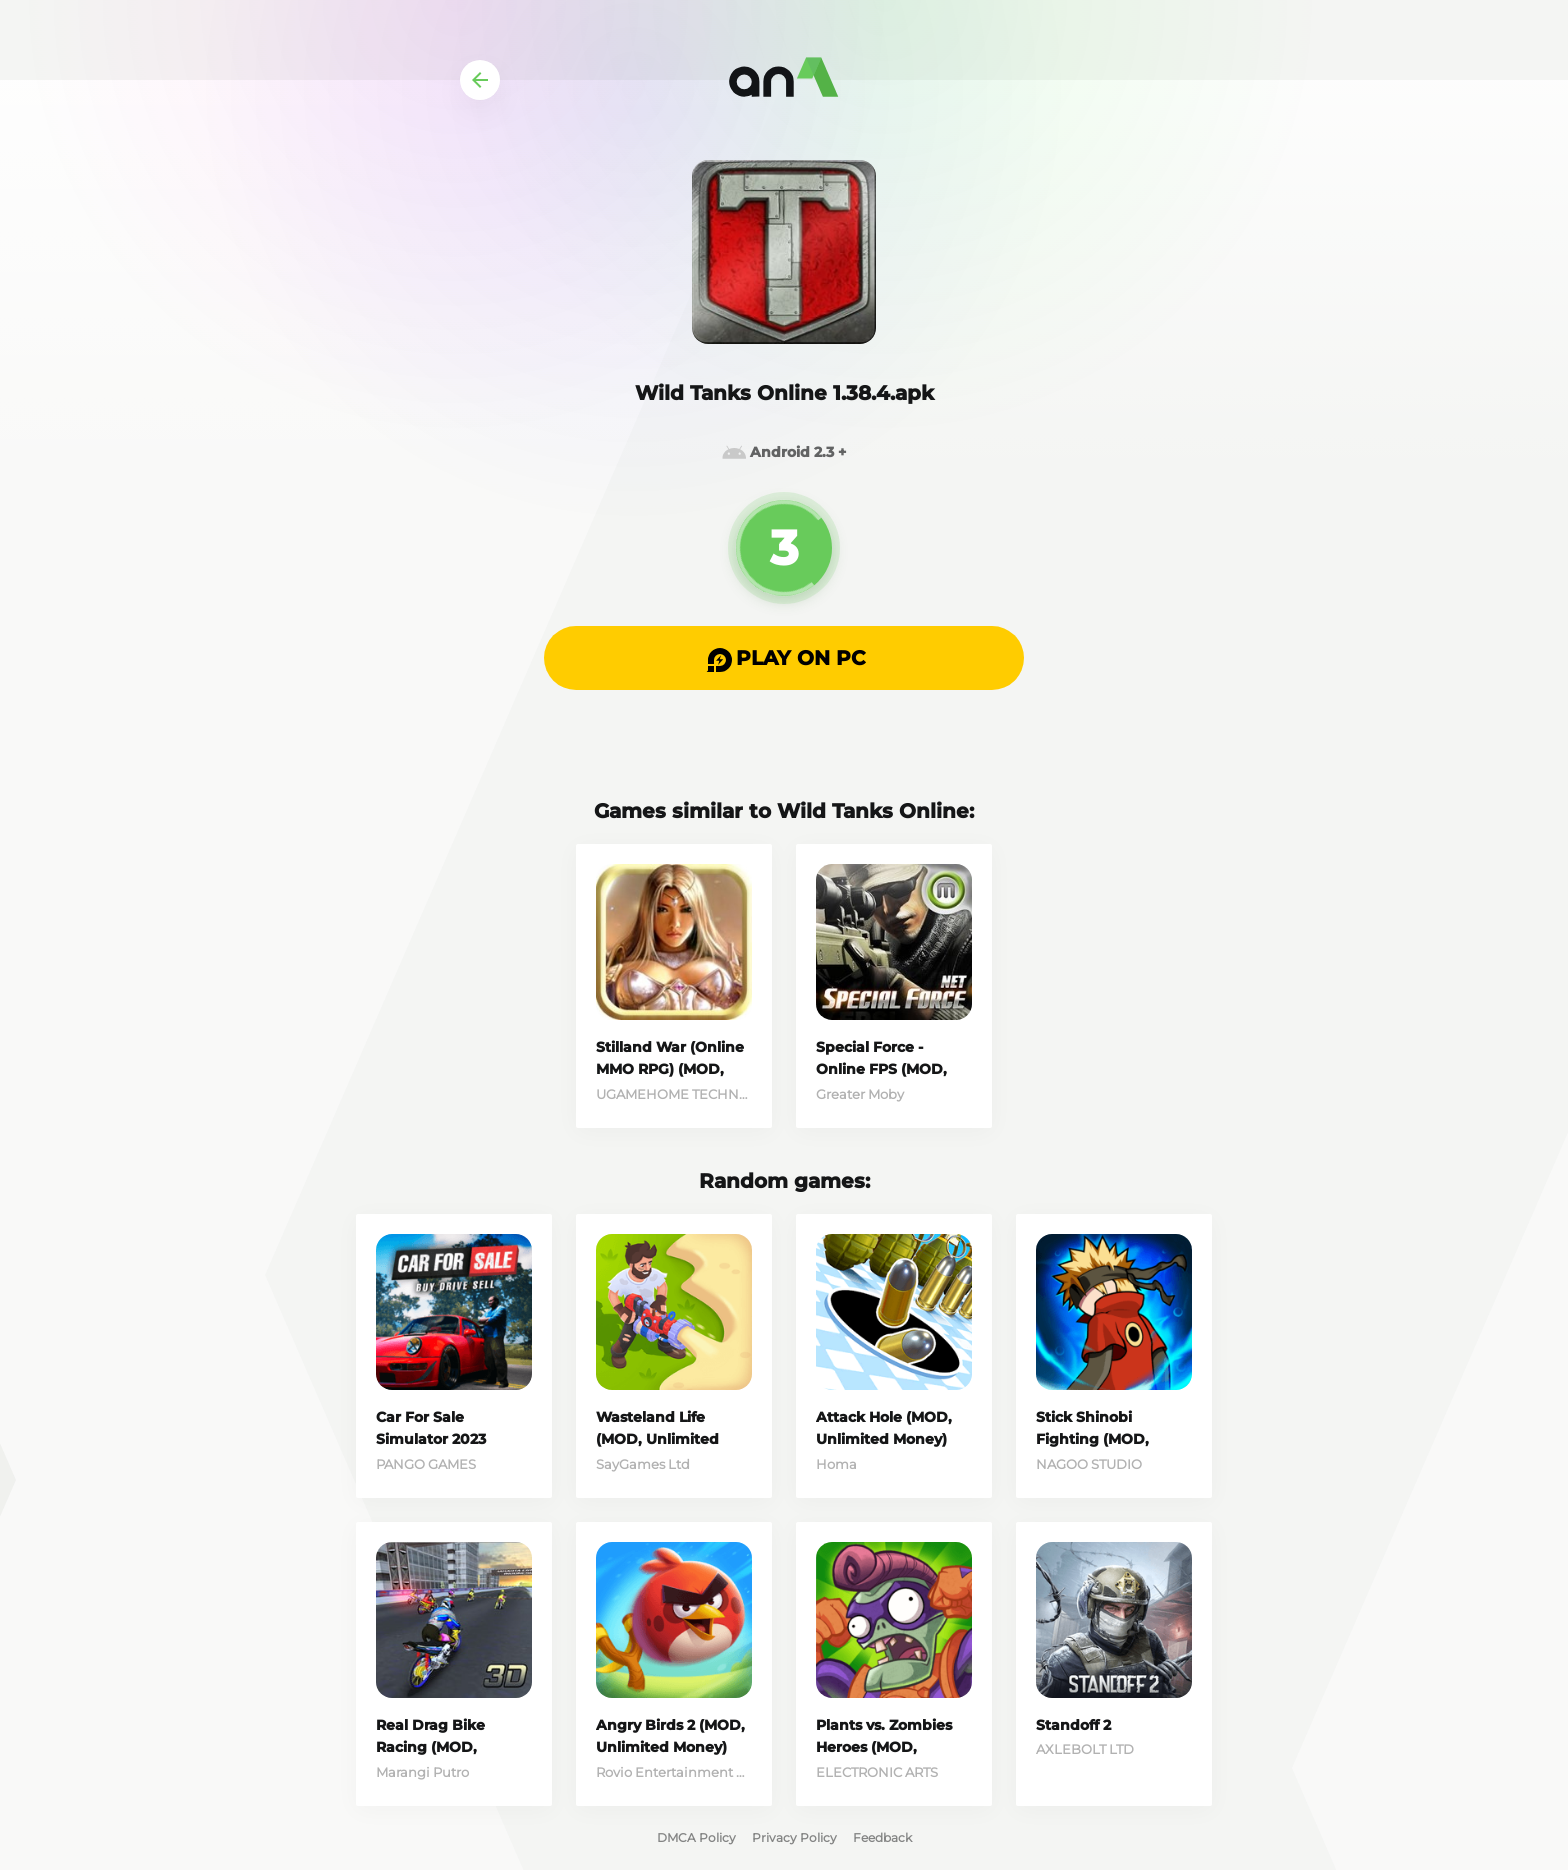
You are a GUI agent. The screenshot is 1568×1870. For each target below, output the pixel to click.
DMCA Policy (696, 1837)
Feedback (882, 1837)
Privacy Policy (794, 1837)
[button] (784, 658)
